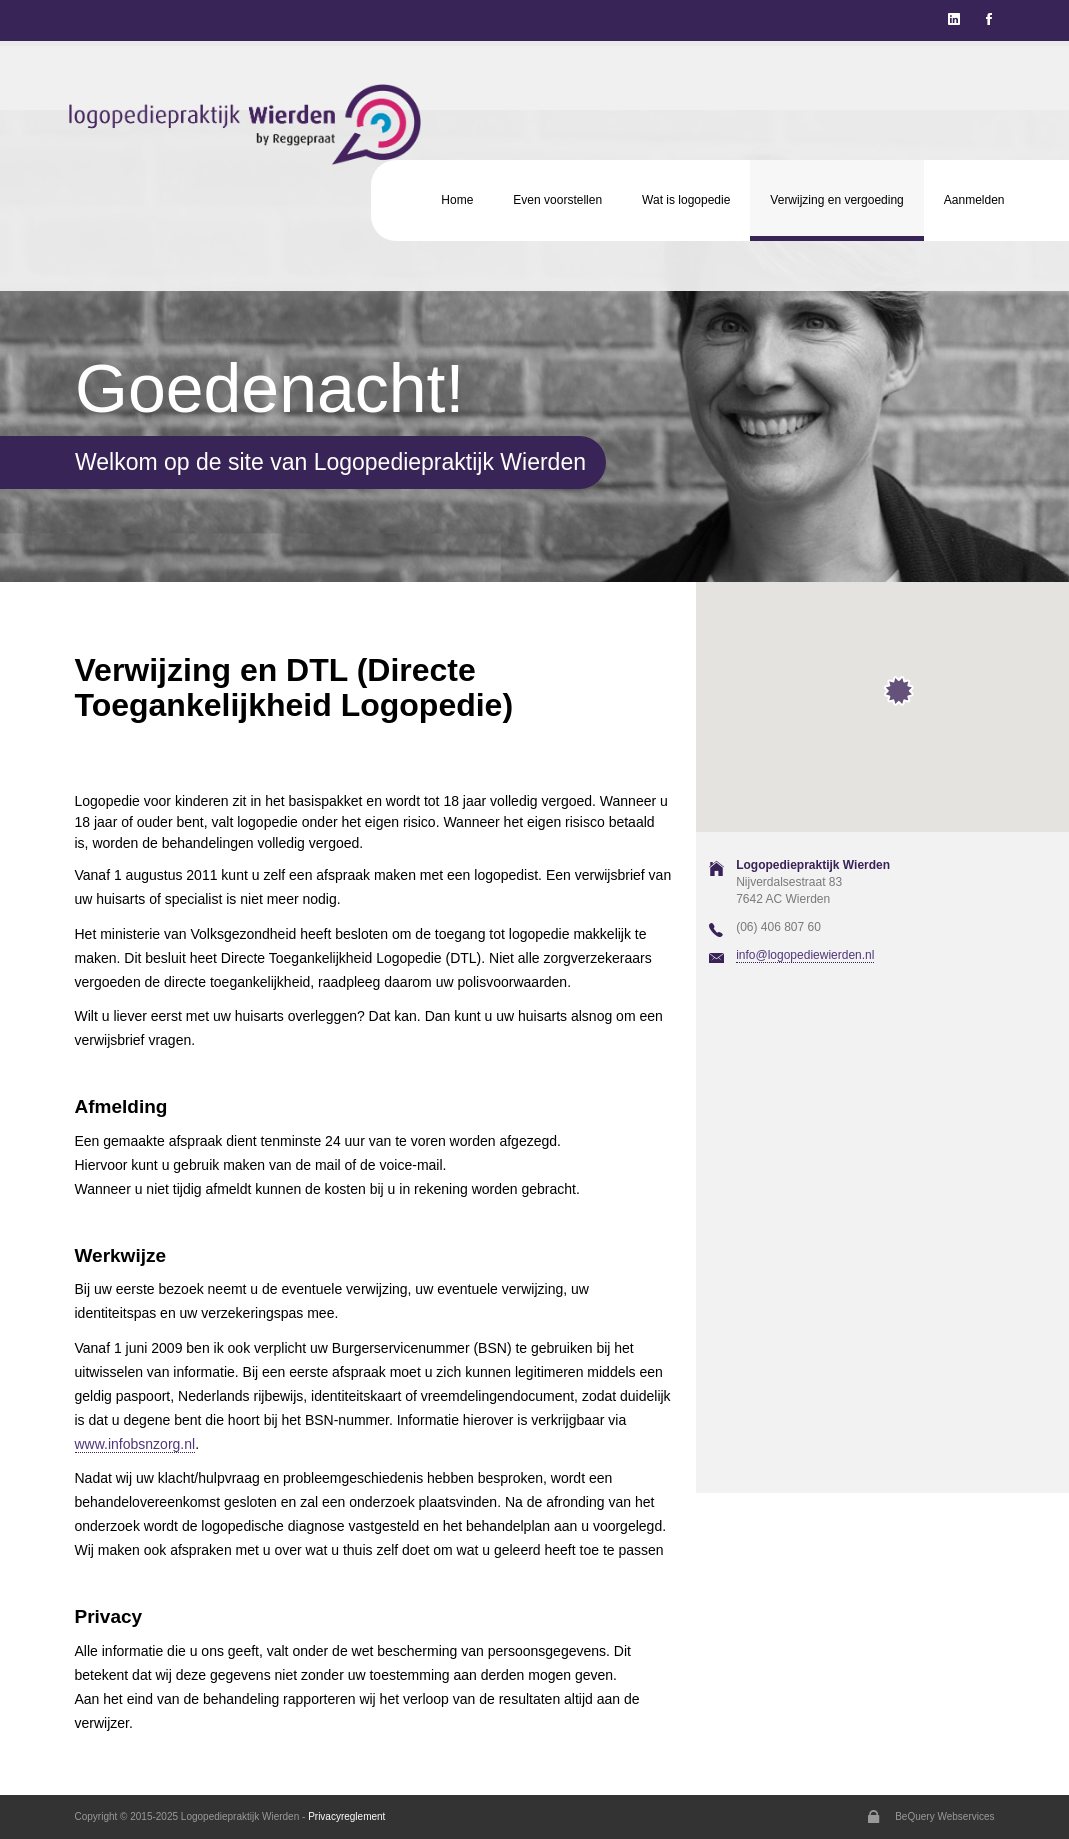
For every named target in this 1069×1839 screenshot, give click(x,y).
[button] (898, 690)
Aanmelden (974, 200)
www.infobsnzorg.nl (135, 1444)
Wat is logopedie (686, 200)
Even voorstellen (557, 200)
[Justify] (989, 20)
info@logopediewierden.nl (805, 955)
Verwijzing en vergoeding (836, 200)
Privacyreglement (346, 1816)
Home (457, 200)
